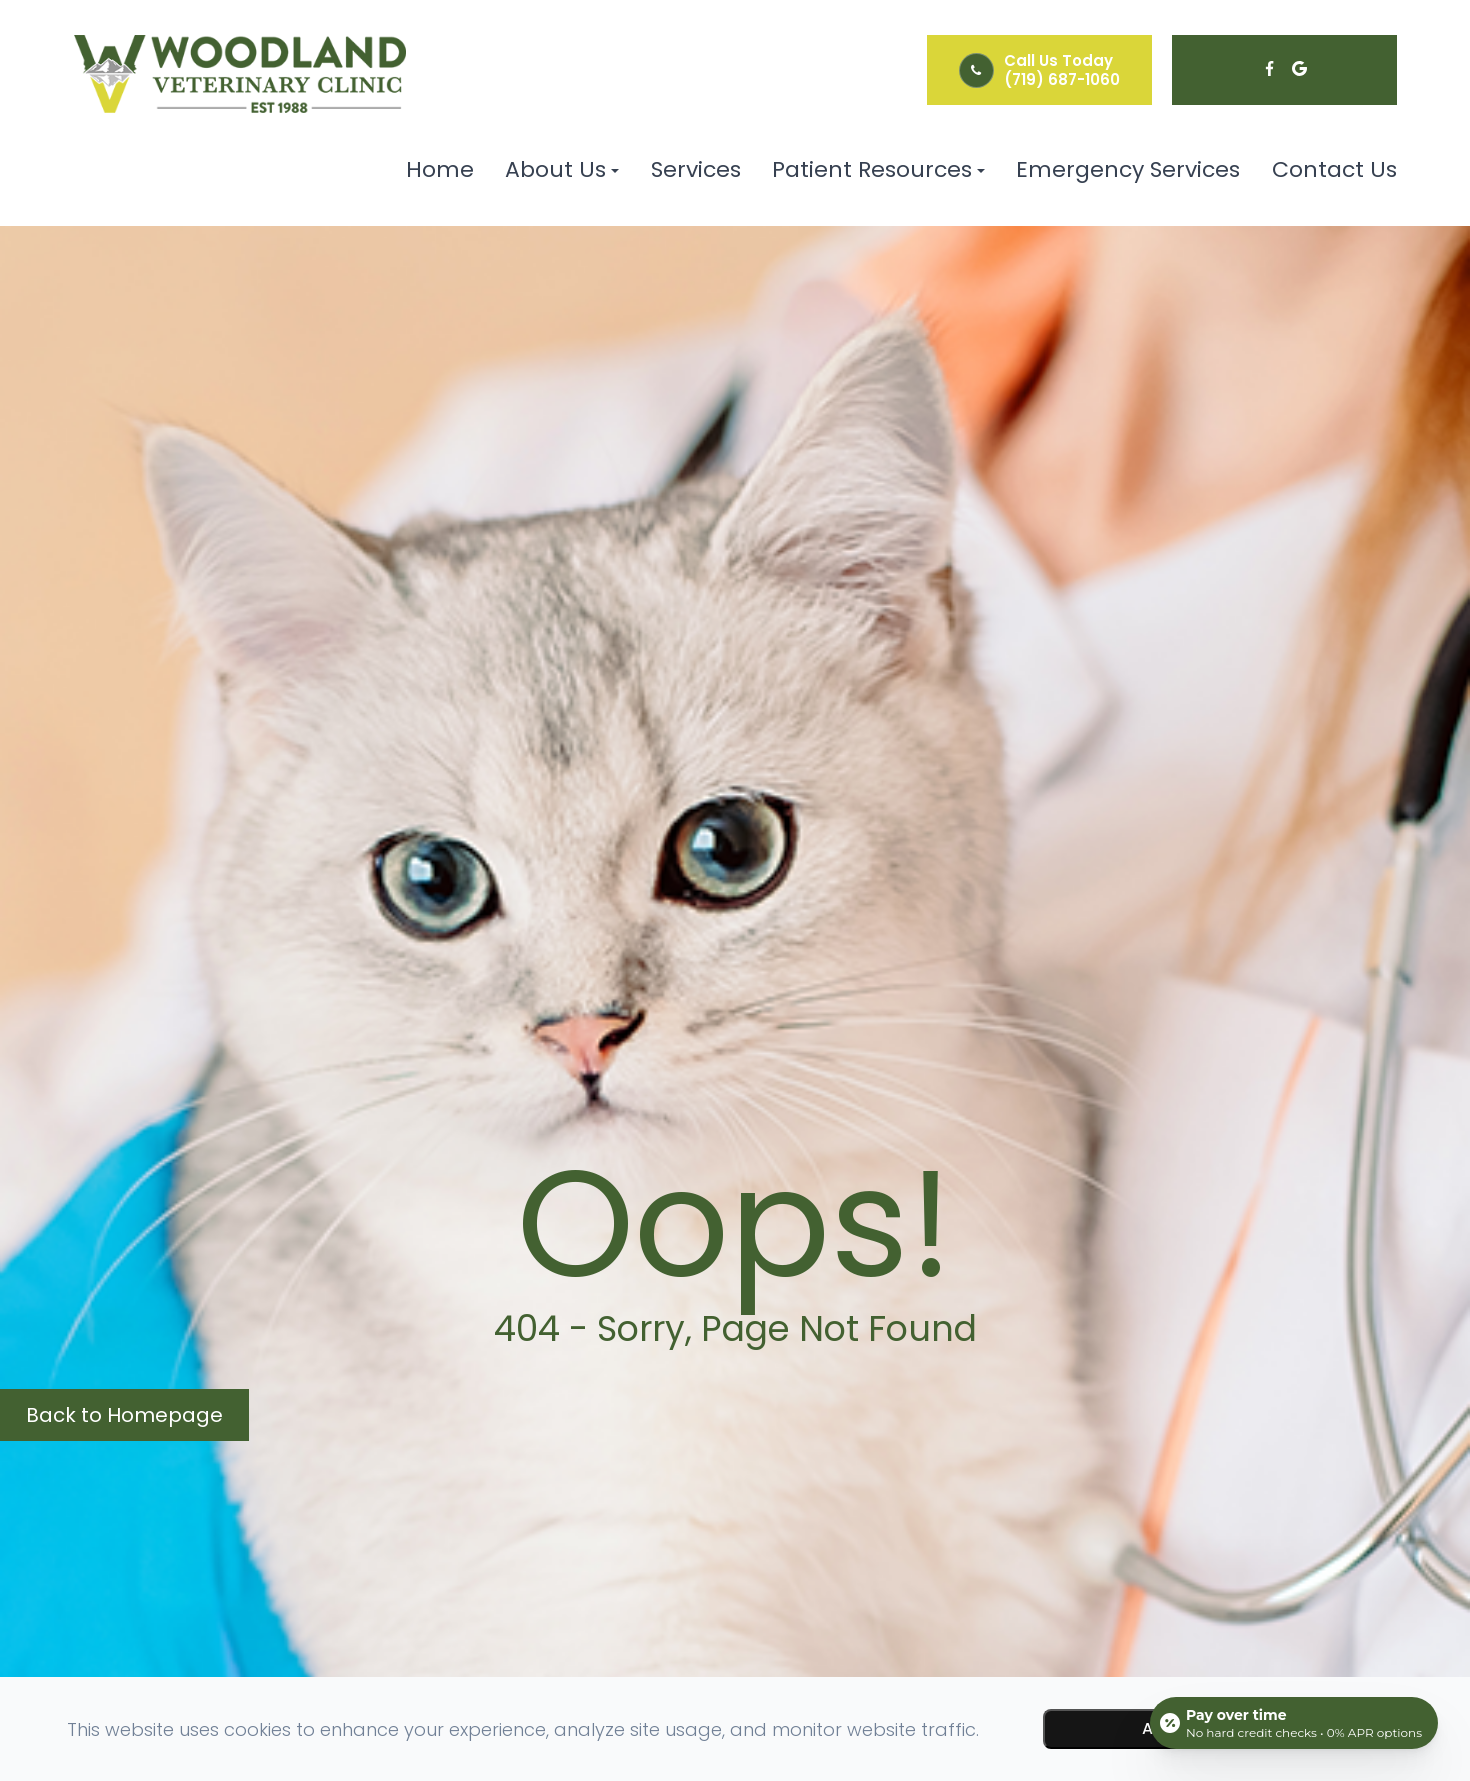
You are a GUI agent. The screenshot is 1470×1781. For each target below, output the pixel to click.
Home (440, 170)
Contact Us (1334, 170)
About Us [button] (562, 170)
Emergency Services (1128, 170)
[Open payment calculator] (1294, 1723)
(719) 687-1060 (1062, 79)
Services (696, 170)
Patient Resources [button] (878, 170)
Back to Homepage (124, 1415)
